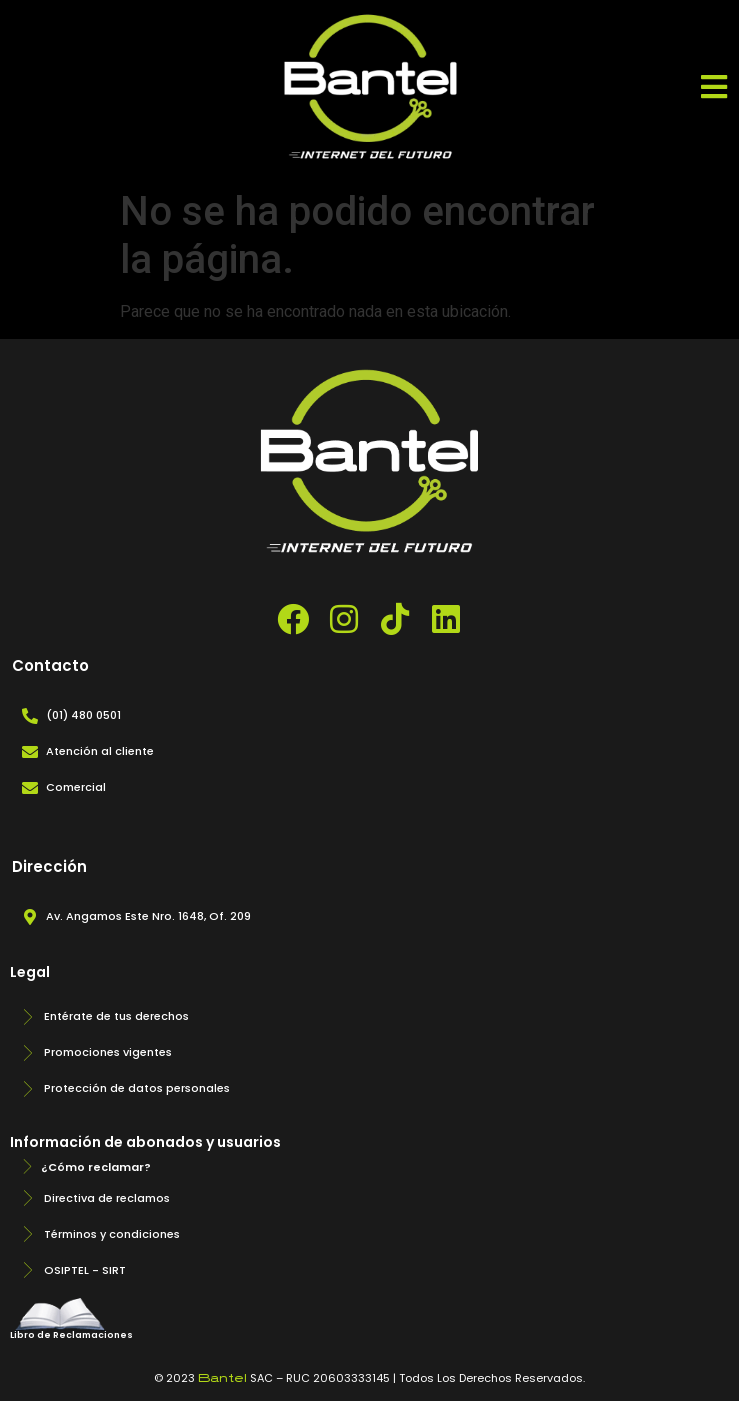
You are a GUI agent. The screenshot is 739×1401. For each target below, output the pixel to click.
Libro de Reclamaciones (71, 1335)
